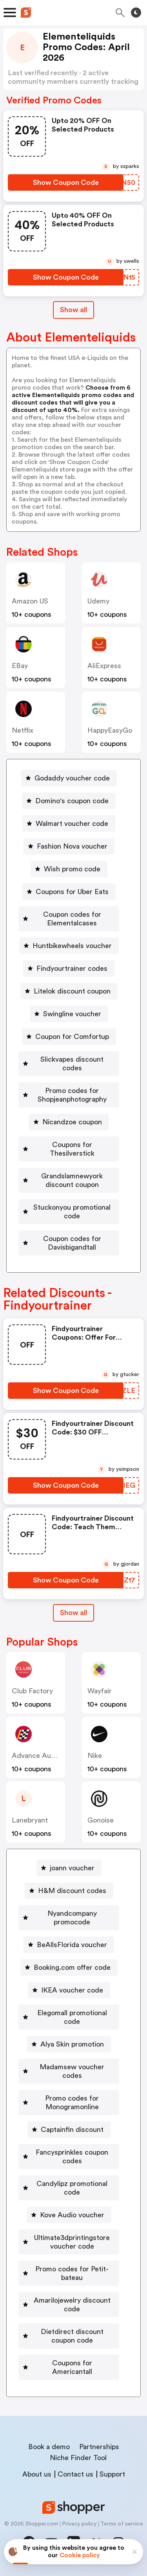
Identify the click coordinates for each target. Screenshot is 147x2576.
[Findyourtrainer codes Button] (68, 968)
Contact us (75, 2474)
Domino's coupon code (72, 800)
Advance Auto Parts (44, 1755)
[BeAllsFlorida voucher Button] (69, 1945)
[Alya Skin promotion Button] (69, 2044)
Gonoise (100, 1820)
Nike (94, 1755)
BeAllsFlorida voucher (72, 1944)
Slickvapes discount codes (71, 1063)
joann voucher (72, 1867)
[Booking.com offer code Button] (69, 1967)
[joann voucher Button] (69, 1868)
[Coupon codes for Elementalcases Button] (68, 918)
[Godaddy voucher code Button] (69, 778)
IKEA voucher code (72, 1990)
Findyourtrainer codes (71, 968)
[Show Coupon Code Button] (65, 182)
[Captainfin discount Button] (69, 2129)
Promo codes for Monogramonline (72, 2102)
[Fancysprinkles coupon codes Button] (68, 2156)
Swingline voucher (72, 1013)
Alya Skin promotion (72, 2044)
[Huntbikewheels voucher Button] (69, 946)
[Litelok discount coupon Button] (69, 991)
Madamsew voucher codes (72, 2071)
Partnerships (99, 2446)
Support (112, 2474)
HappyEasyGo (109, 730)
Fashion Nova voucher (72, 846)
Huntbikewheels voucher (72, 945)
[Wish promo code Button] (69, 869)
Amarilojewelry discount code (72, 2304)
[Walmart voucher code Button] (68, 823)
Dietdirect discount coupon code (72, 2336)
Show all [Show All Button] (73, 309)
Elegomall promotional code (72, 2017)
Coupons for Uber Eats (72, 891)
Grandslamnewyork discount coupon (72, 1180)
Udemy (98, 601)
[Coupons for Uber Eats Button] (69, 891)
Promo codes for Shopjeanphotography (72, 1095)
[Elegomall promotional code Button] (68, 2017)
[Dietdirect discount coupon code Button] (68, 2335)
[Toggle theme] (136, 12)
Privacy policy (79, 2524)
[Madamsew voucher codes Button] (68, 2071)
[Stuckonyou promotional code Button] (68, 1211)
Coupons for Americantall (72, 2367)
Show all (73, 1612)
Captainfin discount (72, 2129)
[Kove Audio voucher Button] (69, 2215)
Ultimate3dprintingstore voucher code (72, 2242)
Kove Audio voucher (72, 2214)
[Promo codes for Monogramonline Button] (68, 2102)
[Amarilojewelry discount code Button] (68, 2304)
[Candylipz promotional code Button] (68, 2187)
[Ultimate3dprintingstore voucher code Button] (68, 2241)
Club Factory (32, 1690)
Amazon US (30, 601)
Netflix (22, 730)
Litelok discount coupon (72, 991)
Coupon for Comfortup (72, 1036)
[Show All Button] (73, 1613)
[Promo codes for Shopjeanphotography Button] (68, 1094)
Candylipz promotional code (71, 2188)
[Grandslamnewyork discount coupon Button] (68, 1180)
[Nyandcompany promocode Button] (68, 1917)
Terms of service (121, 2524)
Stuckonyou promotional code (72, 1211)
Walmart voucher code (72, 823)
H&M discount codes (72, 1890)
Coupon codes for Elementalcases (72, 919)
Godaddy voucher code (72, 778)
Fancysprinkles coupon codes (72, 2156)
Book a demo (49, 2446)
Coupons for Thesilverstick (72, 1149)
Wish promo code (72, 869)
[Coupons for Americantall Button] (68, 2367)
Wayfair (99, 1690)
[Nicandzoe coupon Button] (69, 1122)
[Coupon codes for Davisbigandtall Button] (68, 1242)
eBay (20, 665)
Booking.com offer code (72, 1967)
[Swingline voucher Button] (69, 1014)
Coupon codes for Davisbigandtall (72, 1243)
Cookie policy (80, 2555)
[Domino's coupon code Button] (69, 801)
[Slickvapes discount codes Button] (68, 1063)
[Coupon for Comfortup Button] (69, 1036)
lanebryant (30, 1820)
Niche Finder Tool (78, 2457)
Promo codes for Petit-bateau (72, 2273)
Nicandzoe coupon (72, 1121)
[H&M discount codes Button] (69, 1890)
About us (36, 2474)
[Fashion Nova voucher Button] (69, 846)
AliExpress (104, 665)
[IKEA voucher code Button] (69, 1990)
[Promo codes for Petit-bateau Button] (68, 2273)
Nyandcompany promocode (72, 1918)
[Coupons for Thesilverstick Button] (68, 1149)
